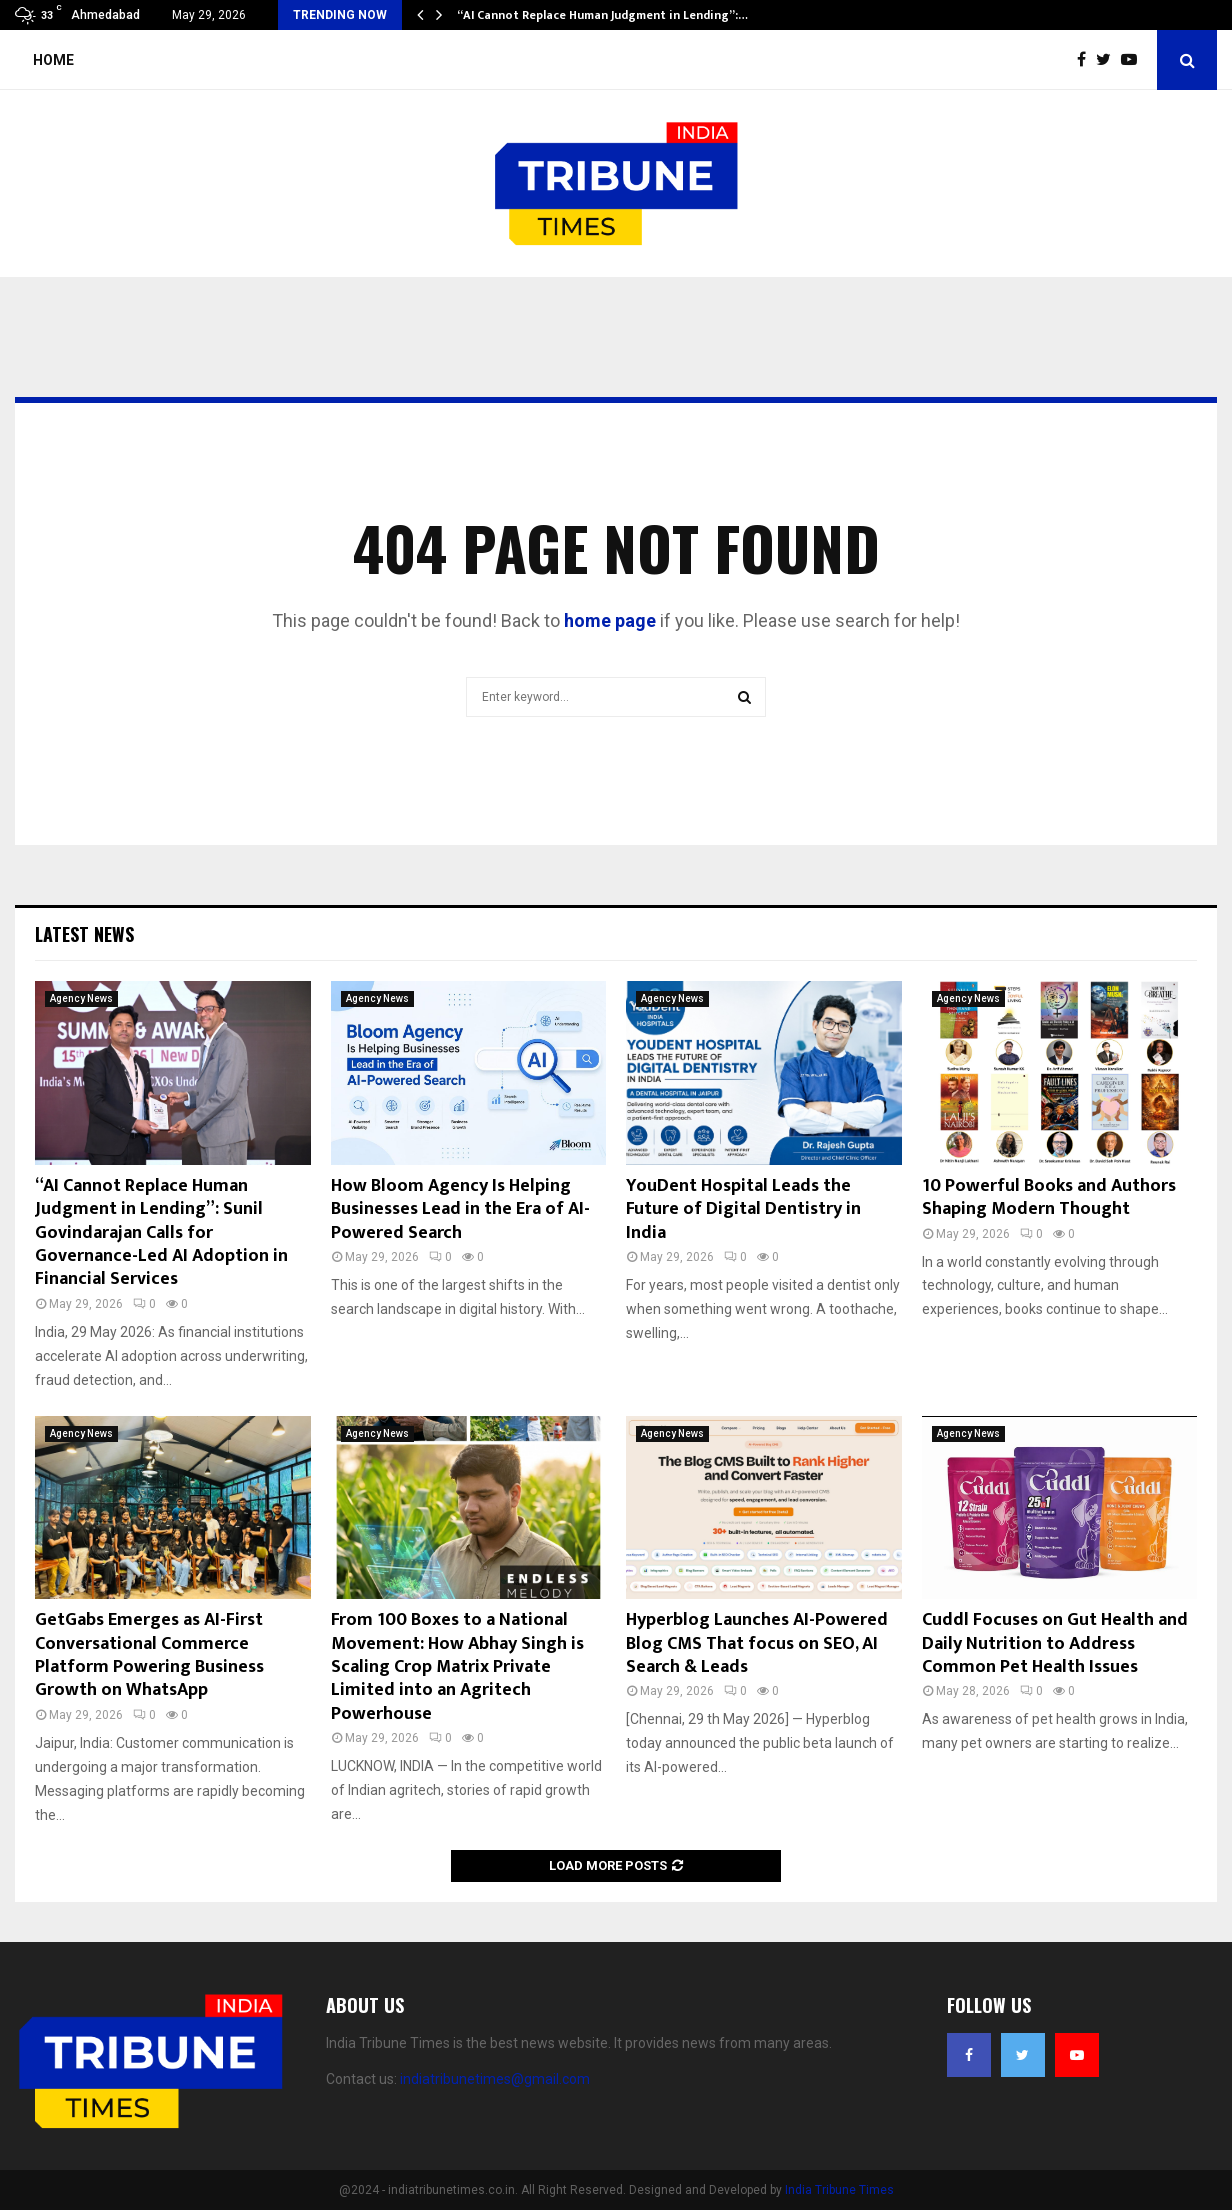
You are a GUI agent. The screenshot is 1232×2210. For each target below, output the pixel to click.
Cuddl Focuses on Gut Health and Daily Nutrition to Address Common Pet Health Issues (1055, 1643)
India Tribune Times (839, 2190)
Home (53, 60)
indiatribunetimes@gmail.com (495, 2079)
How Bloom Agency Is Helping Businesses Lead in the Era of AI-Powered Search (460, 1209)
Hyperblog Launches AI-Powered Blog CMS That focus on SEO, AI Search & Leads (757, 1643)
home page (610, 620)
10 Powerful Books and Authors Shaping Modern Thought (1049, 1197)
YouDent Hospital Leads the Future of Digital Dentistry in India (743, 1209)
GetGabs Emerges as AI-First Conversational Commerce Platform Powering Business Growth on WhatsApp (149, 1655)
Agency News (81, 998)
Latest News (84, 934)
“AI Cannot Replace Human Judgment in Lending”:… (602, 15)
